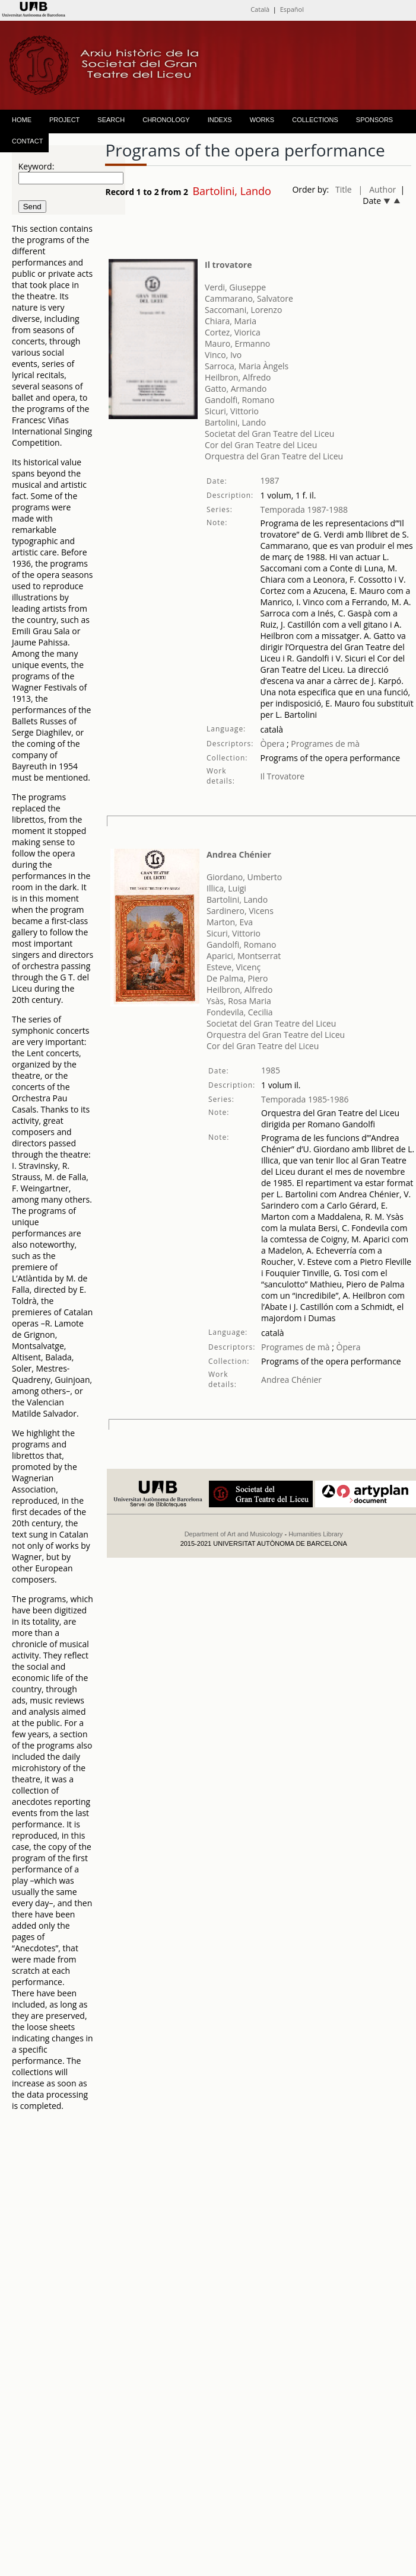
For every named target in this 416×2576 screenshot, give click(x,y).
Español (292, 9)
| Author (377, 189)
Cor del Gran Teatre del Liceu (261, 444)
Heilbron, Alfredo (238, 377)
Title (343, 189)
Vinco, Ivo (223, 354)
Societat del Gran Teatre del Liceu (269, 433)
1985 (270, 1070)
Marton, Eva (230, 922)
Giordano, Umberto (244, 877)
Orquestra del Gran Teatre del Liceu (274, 456)
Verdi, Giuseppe (235, 287)
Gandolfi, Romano (239, 399)
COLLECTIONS (315, 119)
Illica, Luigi (226, 888)
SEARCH (111, 119)
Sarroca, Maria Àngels (246, 366)
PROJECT (64, 119)
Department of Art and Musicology (234, 1534)
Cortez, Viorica (233, 332)
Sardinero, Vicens (240, 910)
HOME (21, 119)
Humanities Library (315, 1534)
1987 (270, 480)
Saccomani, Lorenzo (243, 309)
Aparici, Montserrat (244, 955)
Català (259, 9)
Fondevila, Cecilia (240, 1012)
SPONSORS (374, 119)
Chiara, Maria (230, 321)
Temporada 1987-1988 (304, 509)
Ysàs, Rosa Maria (239, 1000)
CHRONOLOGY (165, 119)
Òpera (273, 743)
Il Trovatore (283, 776)
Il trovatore (228, 264)
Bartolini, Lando (235, 422)
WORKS (262, 119)
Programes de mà (324, 743)
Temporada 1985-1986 (305, 1099)
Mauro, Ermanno (237, 343)
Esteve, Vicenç (234, 967)
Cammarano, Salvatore (249, 298)
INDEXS (220, 119)
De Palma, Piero (237, 978)
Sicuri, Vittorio (232, 411)
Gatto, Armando (236, 388)
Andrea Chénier (239, 854)
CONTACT (27, 141)
